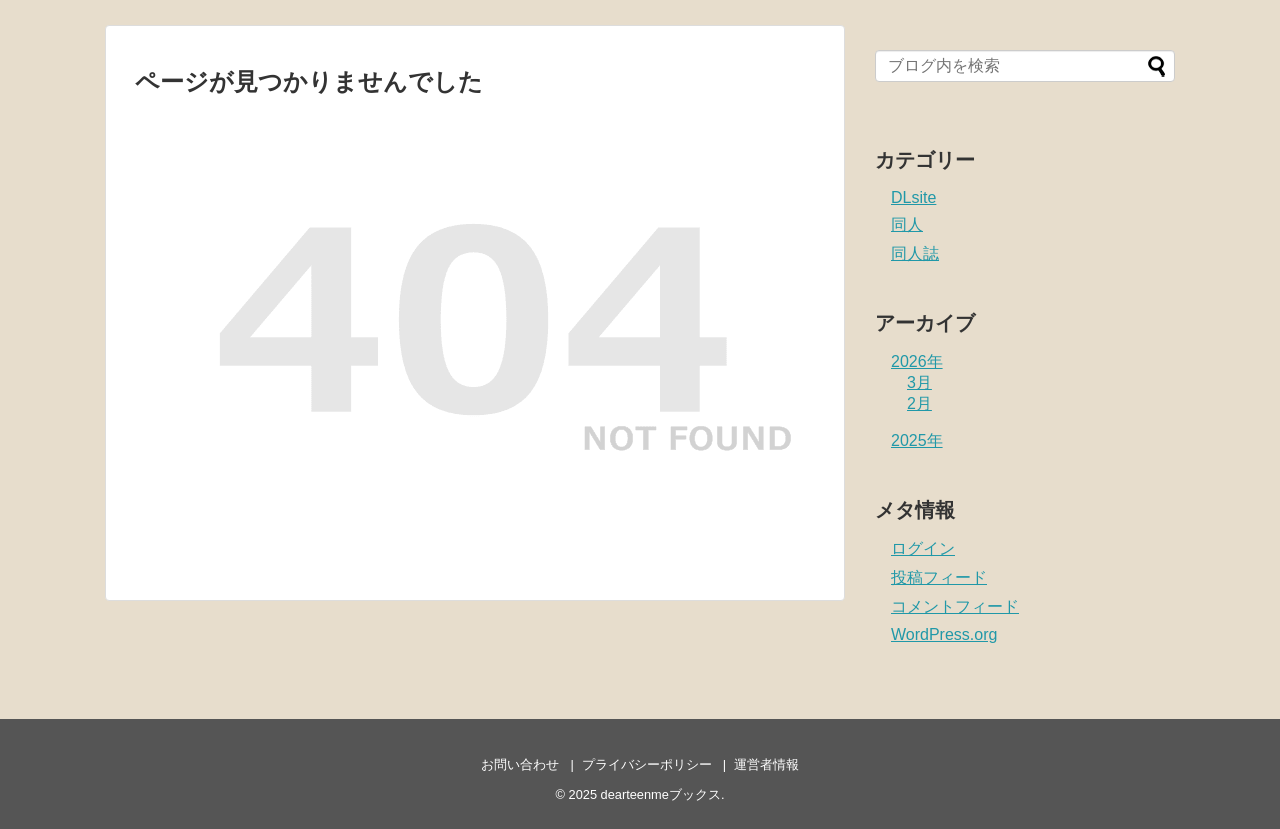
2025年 (917, 440)
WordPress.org (944, 634)
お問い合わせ (520, 764)
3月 (919, 382)
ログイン (923, 548)
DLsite (913, 197)
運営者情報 (766, 764)
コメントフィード (955, 606)
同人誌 (915, 253)
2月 (919, 403)
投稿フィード (939, 577)
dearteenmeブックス (661, 794)
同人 (907, 224)
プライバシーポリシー (647, 764)
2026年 (917, 361)
